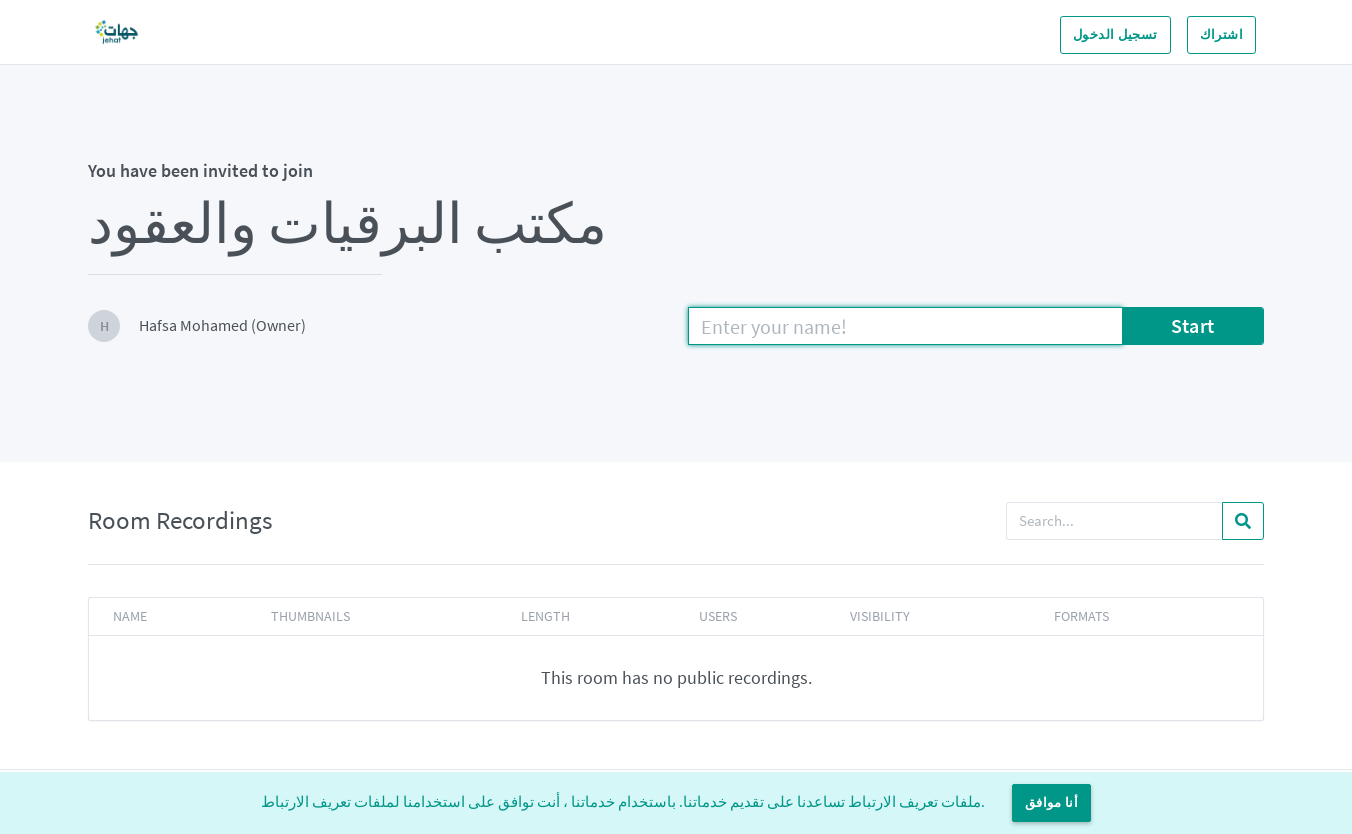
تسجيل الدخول (1115, 34)
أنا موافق (1052, 802)
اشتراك (1221, 34)
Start (1193, 325)
